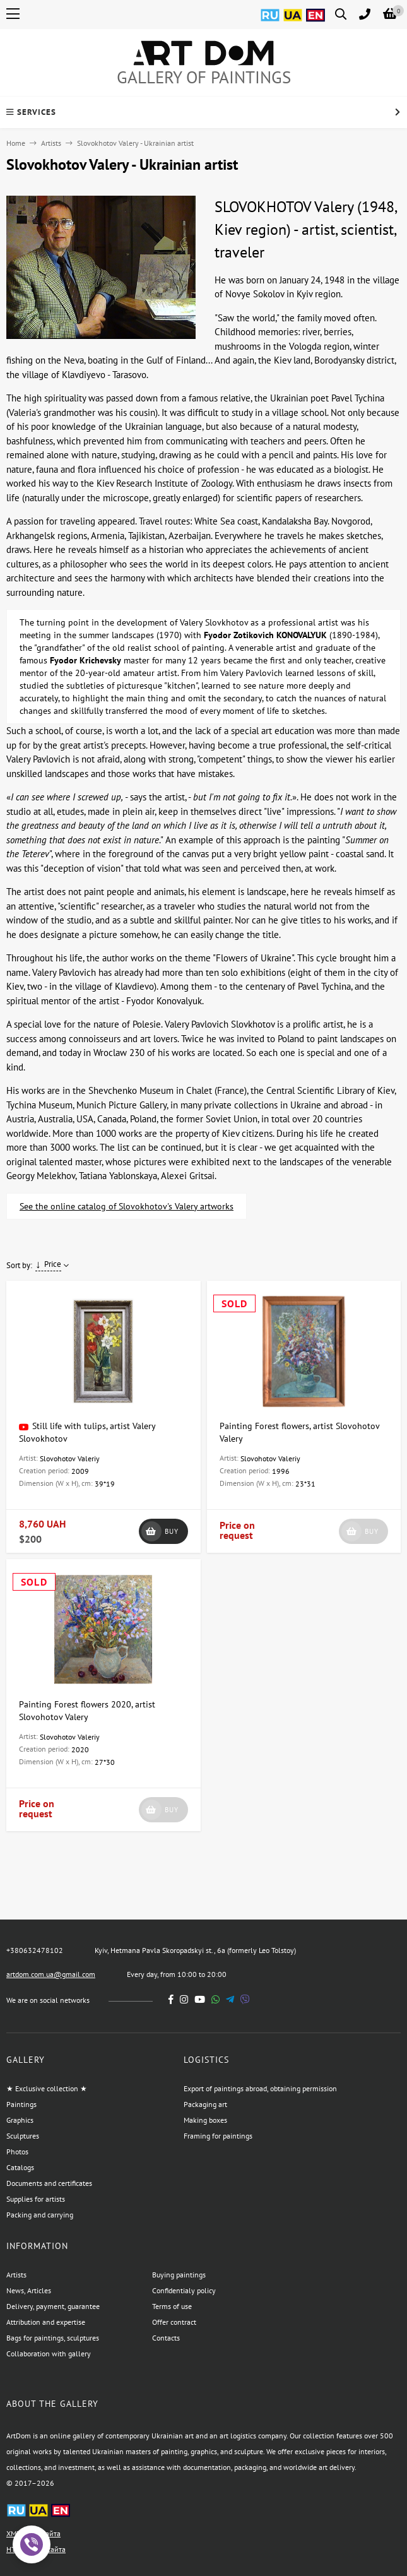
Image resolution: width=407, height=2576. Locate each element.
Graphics (19, 2120)
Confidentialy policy (184, 2290)
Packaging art (205, 2104)
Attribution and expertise (45, 2322)
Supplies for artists (35, 2199)
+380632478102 (34, 1950)
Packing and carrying (39, 2214)
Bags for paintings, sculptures (52, 2337)
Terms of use (172, 2306)
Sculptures (22, 2135)
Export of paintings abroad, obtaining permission (260, 2088)
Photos (17, 2151)
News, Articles (28, 2290)
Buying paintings (179, 2274)
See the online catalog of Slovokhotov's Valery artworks (126, 1206)
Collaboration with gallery (48, 2353)
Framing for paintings (218, 2135)
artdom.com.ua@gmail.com (50, 1974)
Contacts (166, 2337)
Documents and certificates (49, 2183)
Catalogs (20, 2167)
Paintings (21, 2104)
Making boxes (205, 2120)
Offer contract (174, 2322)
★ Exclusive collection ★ (46, 2088)
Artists (51, 143)
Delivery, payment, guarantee (53, 2306)
